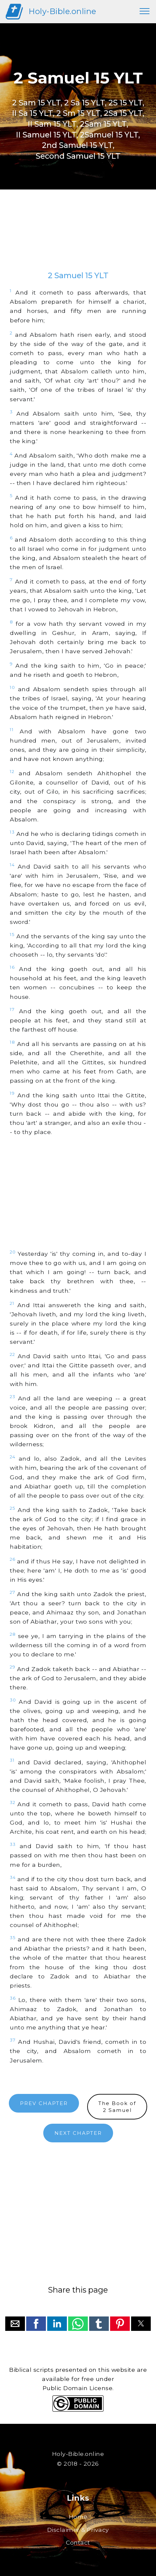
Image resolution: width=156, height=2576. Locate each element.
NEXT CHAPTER (78, 2133)
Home (78, 2516)
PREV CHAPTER (44, 2103)
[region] (78, 236)
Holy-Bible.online (62, 11)
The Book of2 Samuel (117, 2106)
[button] (15, 2323)
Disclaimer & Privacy (78, 2529)
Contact (78, 2542)
